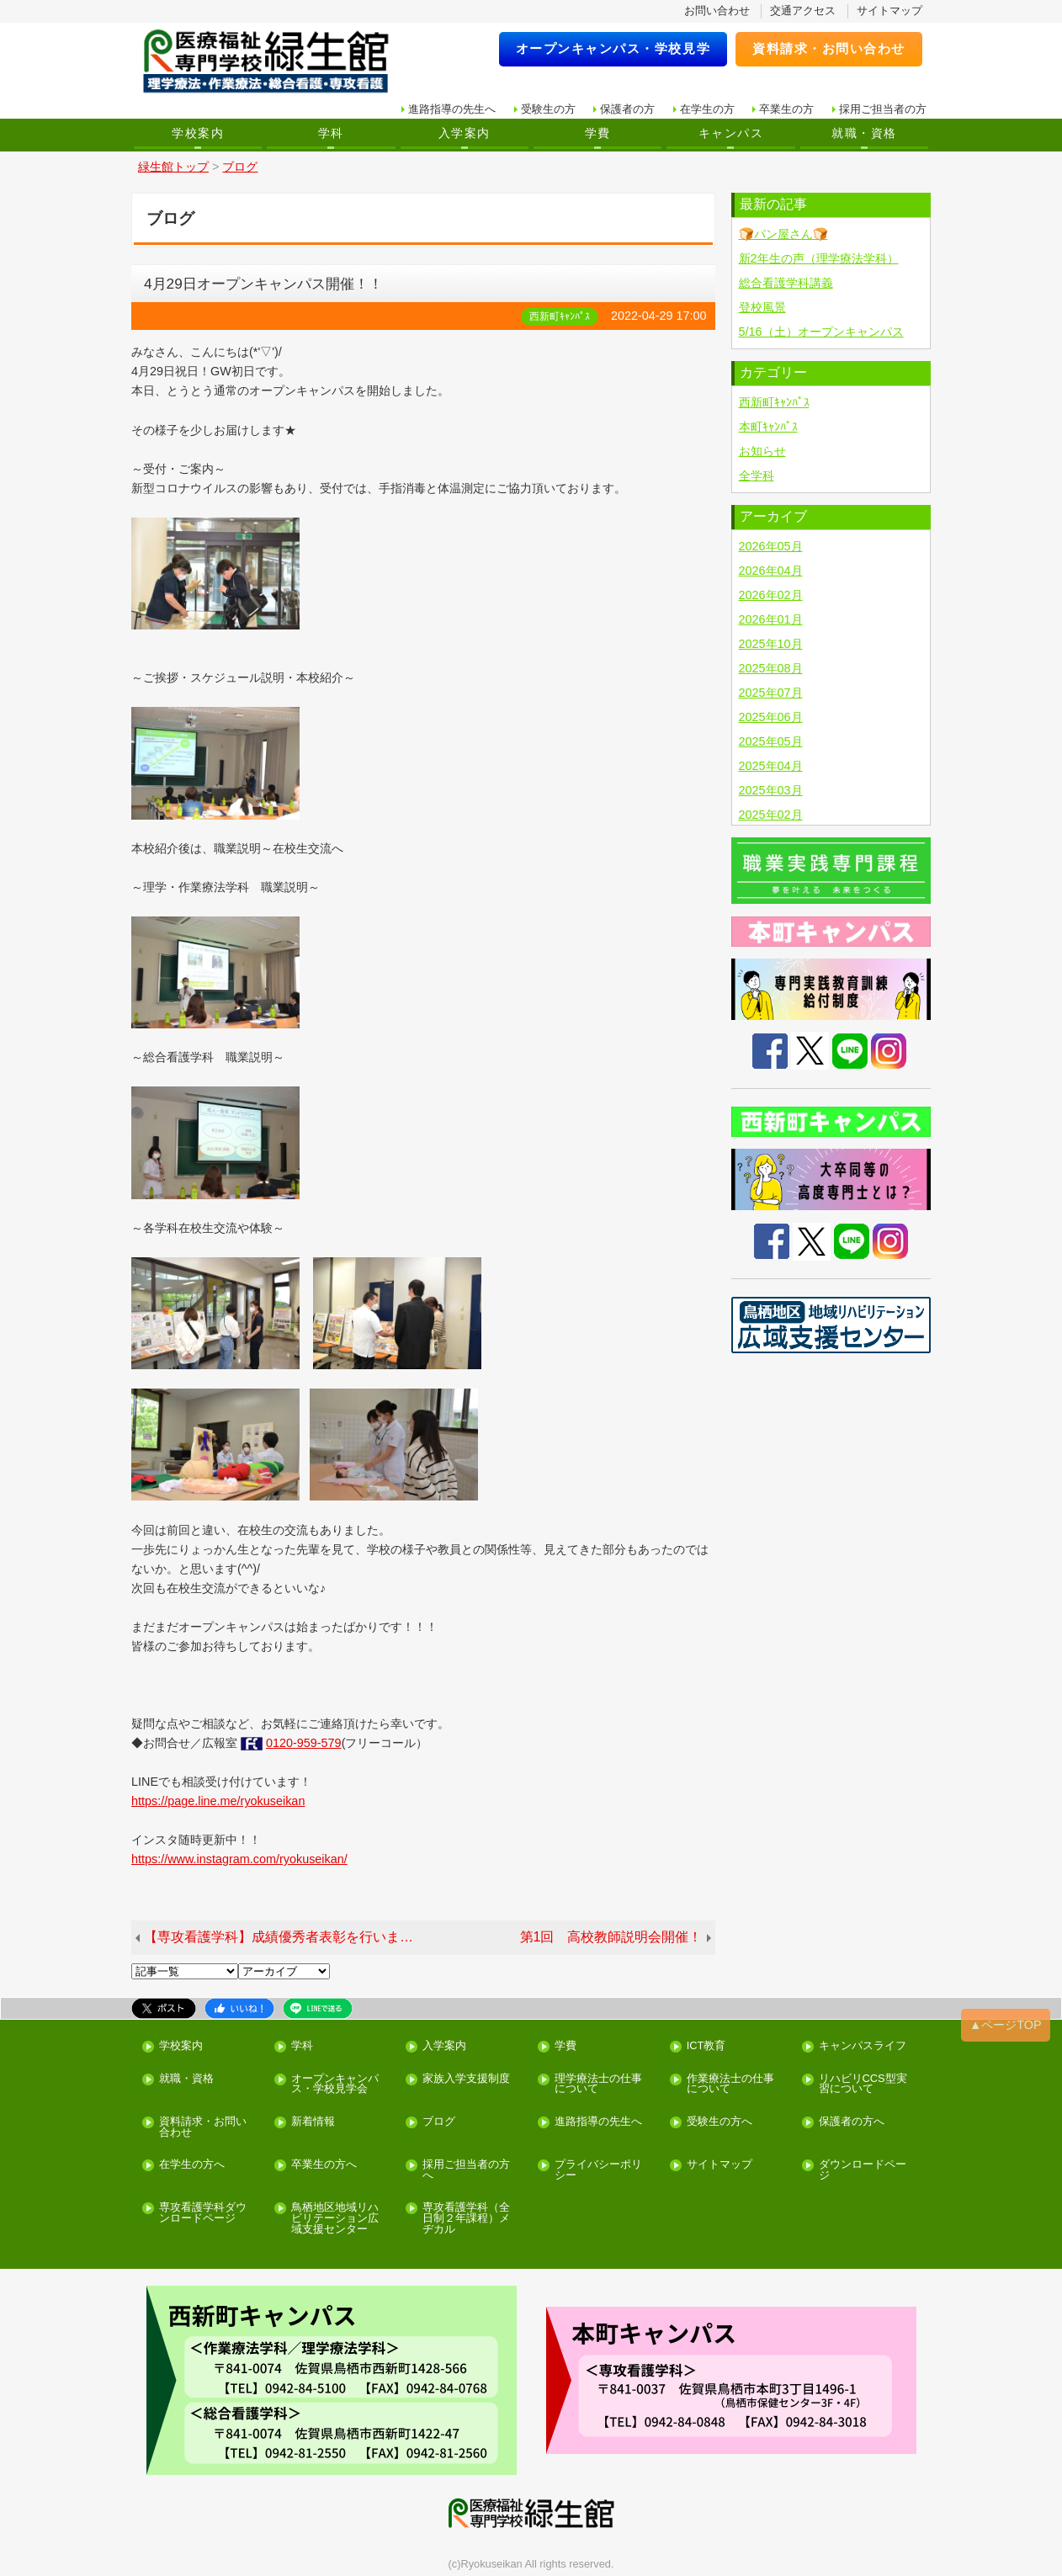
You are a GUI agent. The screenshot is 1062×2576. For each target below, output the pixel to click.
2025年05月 (771, 741)
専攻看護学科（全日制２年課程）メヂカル (466, 2218)
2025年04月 (771, 766)
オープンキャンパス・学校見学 (613, 48)
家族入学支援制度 (466, 2079)
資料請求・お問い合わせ (828, 48)
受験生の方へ (719, 2122)
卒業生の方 (786, 109)
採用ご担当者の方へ (466, 2170)
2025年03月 (771, 790)
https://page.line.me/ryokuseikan (218, 1801)
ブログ (438, 2122)
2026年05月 (771, 546)
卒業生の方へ (324, 2164)
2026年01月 (771, 619)
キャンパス (730, 133)
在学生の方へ (192, 2164)
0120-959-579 (304, 1743)
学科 (331, 133)
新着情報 (313, 2122)
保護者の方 (627, 109)
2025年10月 (771, 644)
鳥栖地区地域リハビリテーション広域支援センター (335, 2218)
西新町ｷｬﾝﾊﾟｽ (774, 402)
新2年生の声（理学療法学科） (819, 258)
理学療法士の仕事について (598, 2084)
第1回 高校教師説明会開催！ (611, 1937)
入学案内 (464, 133)
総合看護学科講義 (786, 282)
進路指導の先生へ (452, 109)
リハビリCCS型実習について (863, 2084)
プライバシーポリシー (598, 2170)
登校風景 (762, 307)
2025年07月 (771, 692)
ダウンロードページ (862, 2170)
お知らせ (762, 451)
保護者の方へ (851, 2122)
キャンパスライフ (862, 2046)
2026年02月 (771, 595)
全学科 (756, 475)
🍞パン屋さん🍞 (783, 234)
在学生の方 (707, 109)
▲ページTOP (1005, 2025)
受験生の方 (548, 109)
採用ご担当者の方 (883, 109)
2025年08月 (771, 668)
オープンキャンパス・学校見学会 (335, 2084)
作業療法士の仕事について (730, 2084)
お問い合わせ (717, 10)
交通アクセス (803, 10)
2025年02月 (771, 814)
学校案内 (198, 133)
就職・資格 (863, 133)
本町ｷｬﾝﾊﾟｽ (768, 426)
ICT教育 (706, 2046)
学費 (598, 133)
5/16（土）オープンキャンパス (821, 331)
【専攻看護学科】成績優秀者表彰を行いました (285, 1937)
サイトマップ (889, 10)
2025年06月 (771, 717)
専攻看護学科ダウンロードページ (203, 2213)
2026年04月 (771, 570)
